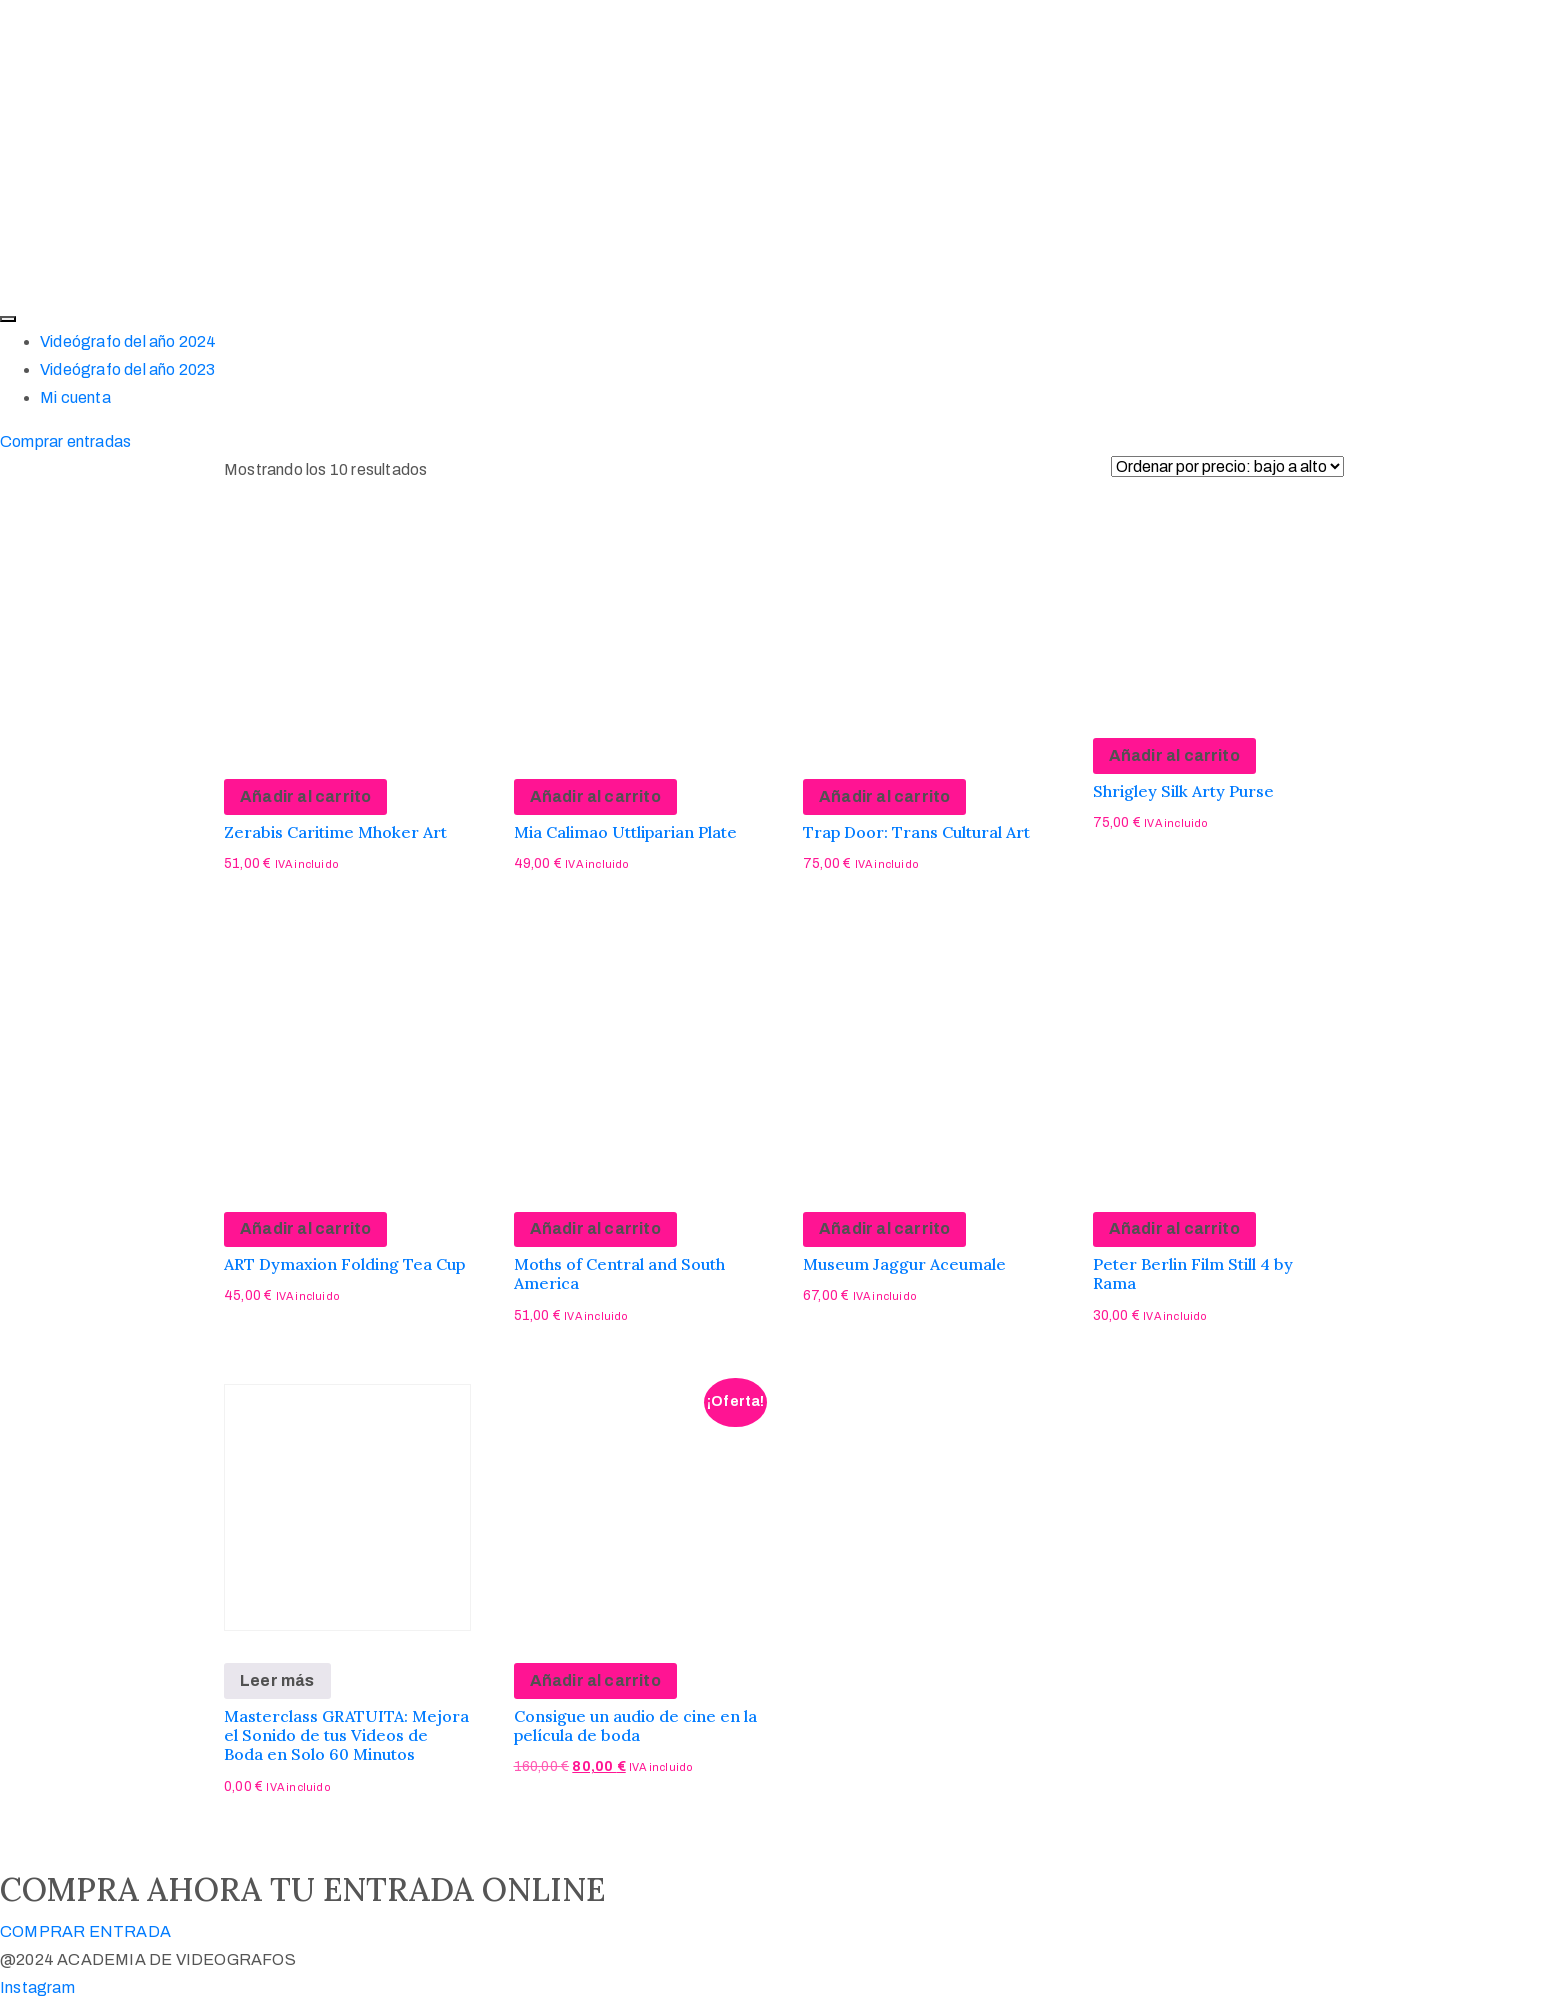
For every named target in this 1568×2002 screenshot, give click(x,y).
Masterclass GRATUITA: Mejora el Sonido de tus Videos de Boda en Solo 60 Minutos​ (346, 1735)
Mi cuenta (75, 397)
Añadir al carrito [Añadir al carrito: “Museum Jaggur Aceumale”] (884, 1228)
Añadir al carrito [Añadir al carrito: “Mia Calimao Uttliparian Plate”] (595, 796)
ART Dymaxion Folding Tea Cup (344, 1264)
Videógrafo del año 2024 (128, 341)
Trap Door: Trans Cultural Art (916, 832)
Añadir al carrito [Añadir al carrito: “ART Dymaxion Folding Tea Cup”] (305, 1228)
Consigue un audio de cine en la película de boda (635, 1725)
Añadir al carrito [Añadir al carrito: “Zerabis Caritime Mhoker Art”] (305, 796)
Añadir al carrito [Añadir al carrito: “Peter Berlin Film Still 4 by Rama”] (1174, 1228)
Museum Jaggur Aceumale (904, 1264)
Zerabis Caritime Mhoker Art (335, 832)
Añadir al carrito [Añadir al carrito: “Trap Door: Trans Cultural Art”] (884, 796)
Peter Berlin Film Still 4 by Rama (1193, 1273)
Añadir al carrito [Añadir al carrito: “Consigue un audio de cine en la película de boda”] (595, 1680)
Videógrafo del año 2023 (128, 369)
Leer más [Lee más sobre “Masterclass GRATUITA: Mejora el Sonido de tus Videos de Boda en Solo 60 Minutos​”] (277, 1680)
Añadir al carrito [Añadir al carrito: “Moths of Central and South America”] (595, 1228)
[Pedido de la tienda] (1227, 466)
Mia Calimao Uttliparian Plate (625, 832)
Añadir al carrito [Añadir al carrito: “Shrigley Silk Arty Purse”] (1174, 755)
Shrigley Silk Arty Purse (1183, 791)
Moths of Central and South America (619, 1273)
